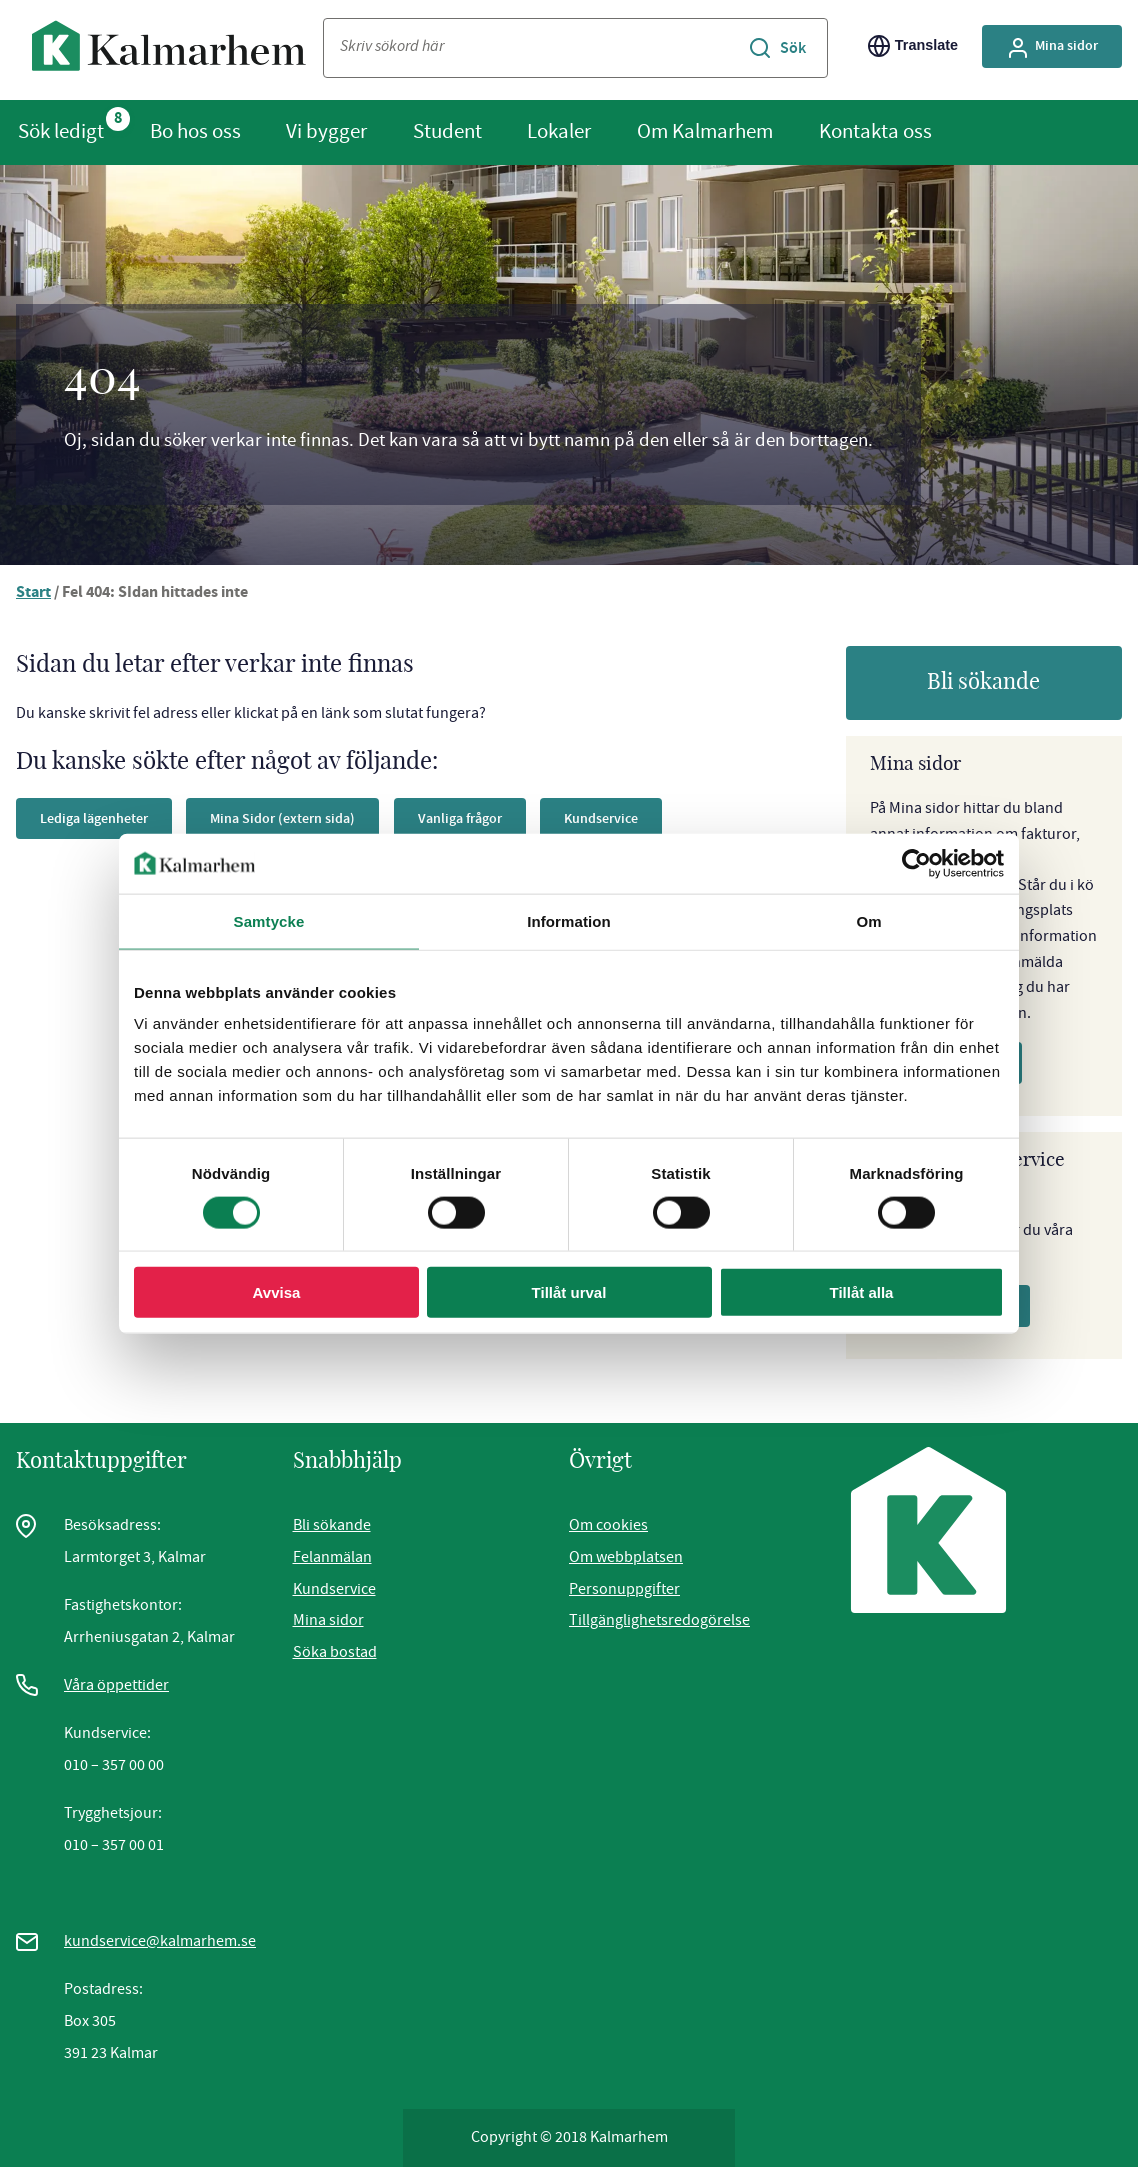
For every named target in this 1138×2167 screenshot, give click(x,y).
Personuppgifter (624, 1589)
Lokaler (559, 131)
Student (447, 131)
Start (33, 593)
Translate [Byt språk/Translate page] (913, 46)
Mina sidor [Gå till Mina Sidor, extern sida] (1052, 48)
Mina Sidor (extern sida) (282, 818)
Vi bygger (326, 131)
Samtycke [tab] (269, 920)
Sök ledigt (61, 131)
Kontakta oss (875, 131)
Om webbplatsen (626, 1557)
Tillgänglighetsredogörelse (659, 1620)
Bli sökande (983, 682)
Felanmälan (332, 1557)
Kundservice (601, 818)
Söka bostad (335, 1652)
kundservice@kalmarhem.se (160, 1941)
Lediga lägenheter (94, 818)
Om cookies (608, 1525)
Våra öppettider (116, 1685)
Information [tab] (569, 920)
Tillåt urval (569, 1292)
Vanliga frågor (460, 818)
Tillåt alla (862, 1292)
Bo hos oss (195, 131)
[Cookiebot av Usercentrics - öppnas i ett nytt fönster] (916, 863)
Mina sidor (328, 1620)
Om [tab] (868, 920)
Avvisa (277, 1292)
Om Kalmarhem (705, 131)
